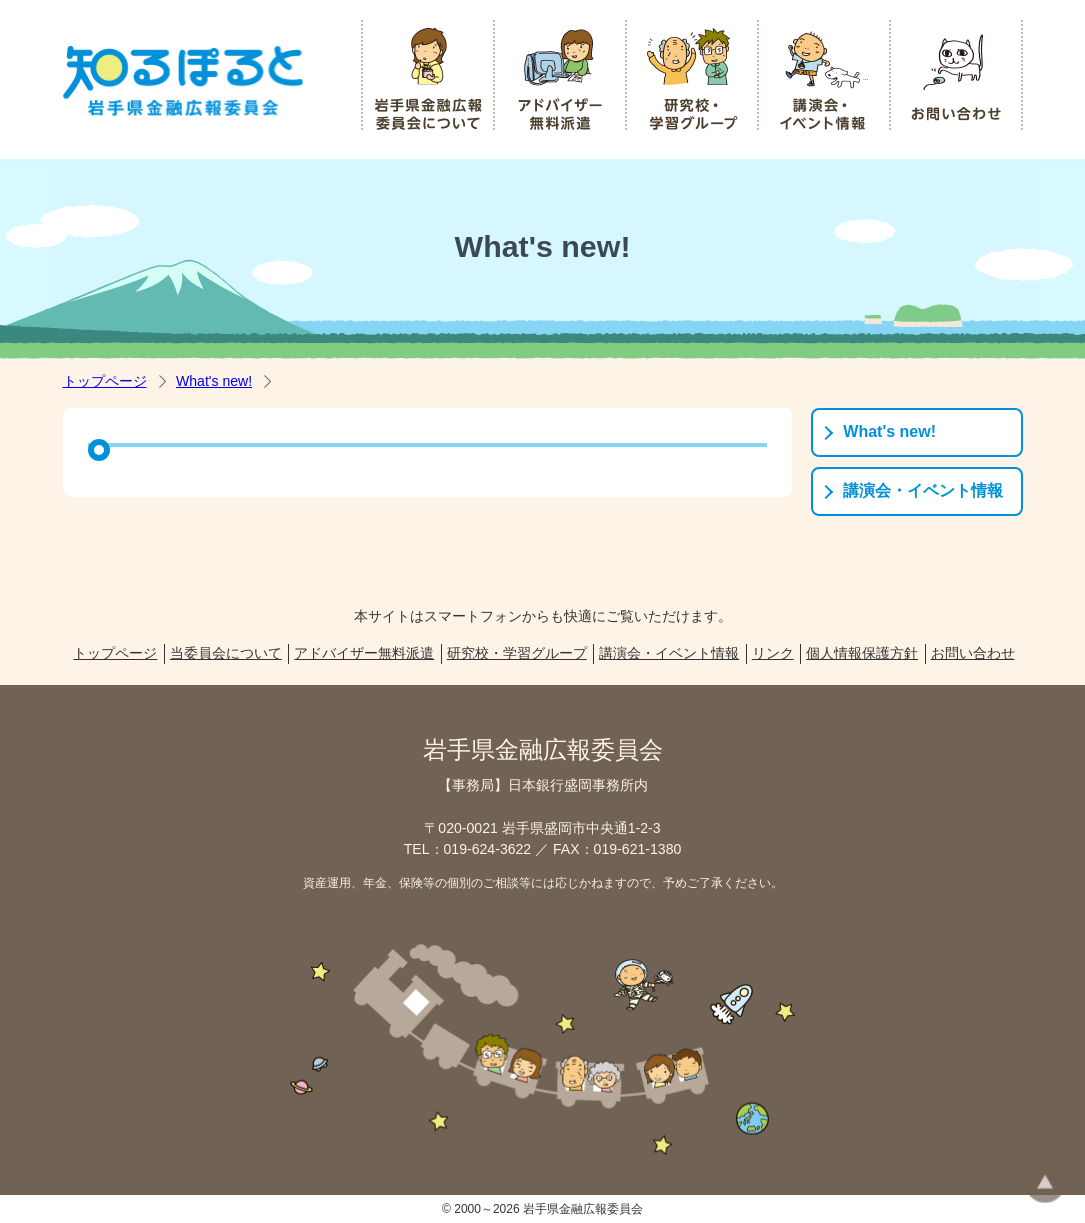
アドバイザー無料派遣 (364, 653)
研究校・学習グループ (517, 653)
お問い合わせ (973, 653)
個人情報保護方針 (862, 653)
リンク (773, 653)
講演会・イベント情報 (923, 490)
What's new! (214, 381)
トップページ (105, 381)
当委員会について (226, 653)
